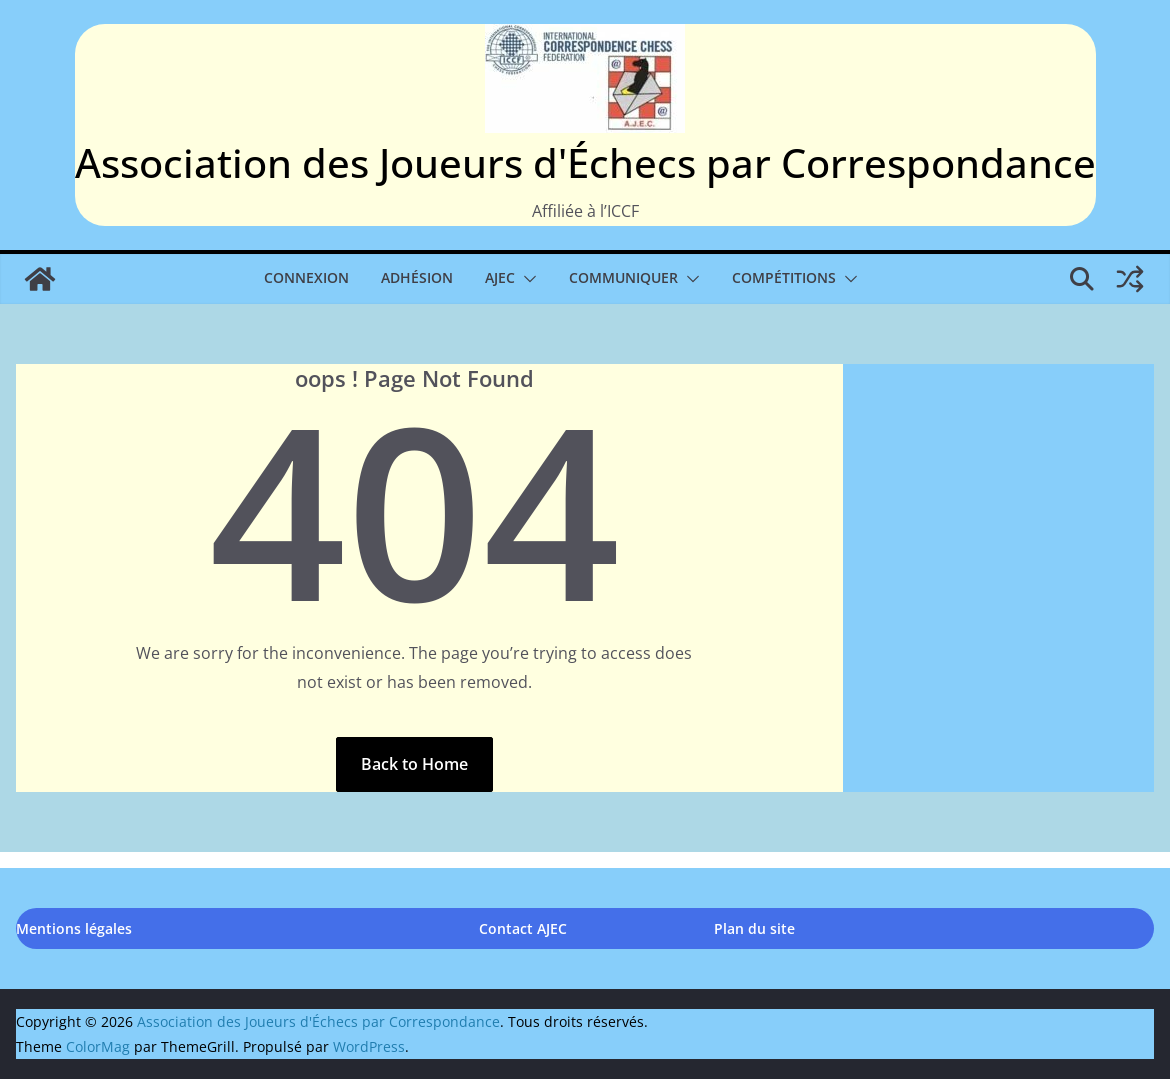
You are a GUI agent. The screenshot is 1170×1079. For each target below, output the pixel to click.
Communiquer (623, 277)
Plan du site (754, 928)
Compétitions (784, 277)
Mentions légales (74, 928)
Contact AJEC (523, 928)
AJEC (500, 277)
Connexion (306, 277)
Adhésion (417, 277)
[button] (526, 279)
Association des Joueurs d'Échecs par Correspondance (585, 162)
